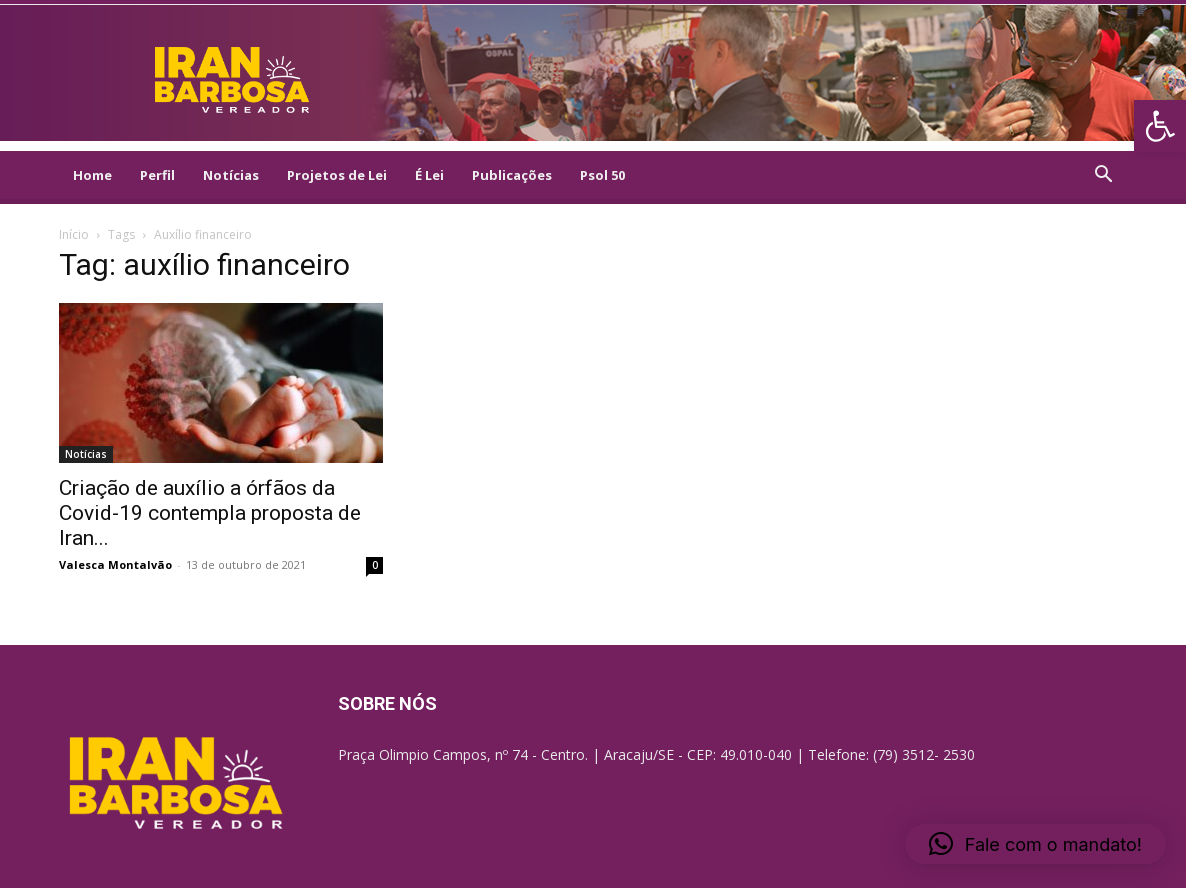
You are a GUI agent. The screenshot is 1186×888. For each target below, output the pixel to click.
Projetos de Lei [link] (337, 175)
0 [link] (375, 565)
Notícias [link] (231, 175)
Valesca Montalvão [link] (115, 564)
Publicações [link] (512, 175)
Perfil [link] (157, 175)
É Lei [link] (429, 175)
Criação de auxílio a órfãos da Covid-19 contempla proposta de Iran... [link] (210, 513)
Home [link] (92, 175)
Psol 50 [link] (602, 175)
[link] (1160, 126)
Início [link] (74, 234)
